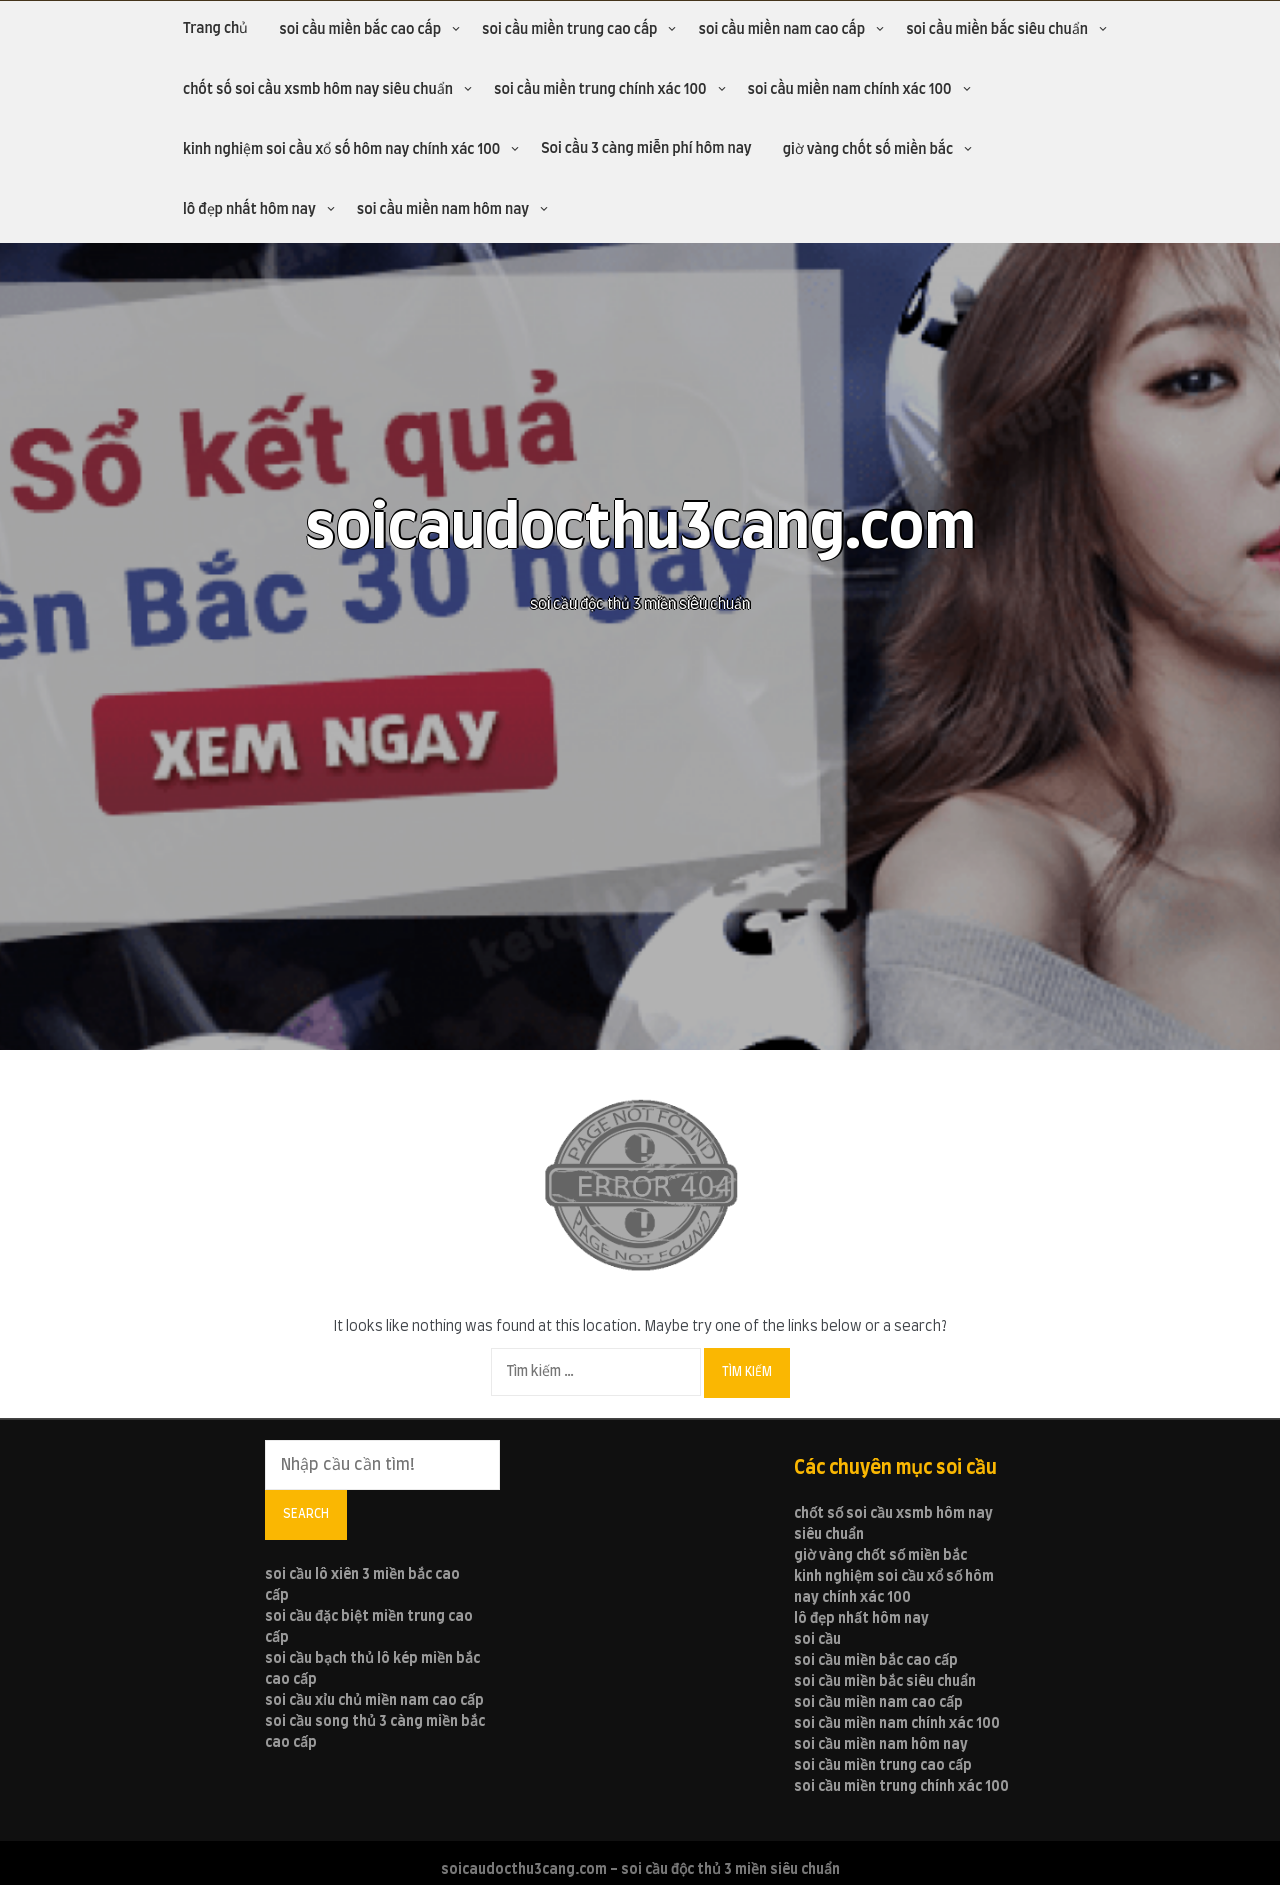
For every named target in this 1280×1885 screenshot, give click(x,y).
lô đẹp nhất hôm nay (249, 210)
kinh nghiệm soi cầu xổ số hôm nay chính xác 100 (341, 150)
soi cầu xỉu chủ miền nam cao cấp (374, 1701)
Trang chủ (215, 29)
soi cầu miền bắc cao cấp (360, 30)
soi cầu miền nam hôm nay (443, 210)
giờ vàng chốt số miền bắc (868, 150)
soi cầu (817, 1640)
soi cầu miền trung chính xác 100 (600, 90)
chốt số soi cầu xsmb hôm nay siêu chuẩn (318, 90)
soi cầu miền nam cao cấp (781, 30)
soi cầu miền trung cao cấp (569, 30)
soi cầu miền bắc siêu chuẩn (997, 30)
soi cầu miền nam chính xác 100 (850, 90)
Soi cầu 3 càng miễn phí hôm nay (646, 149)
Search (306, 1514)
